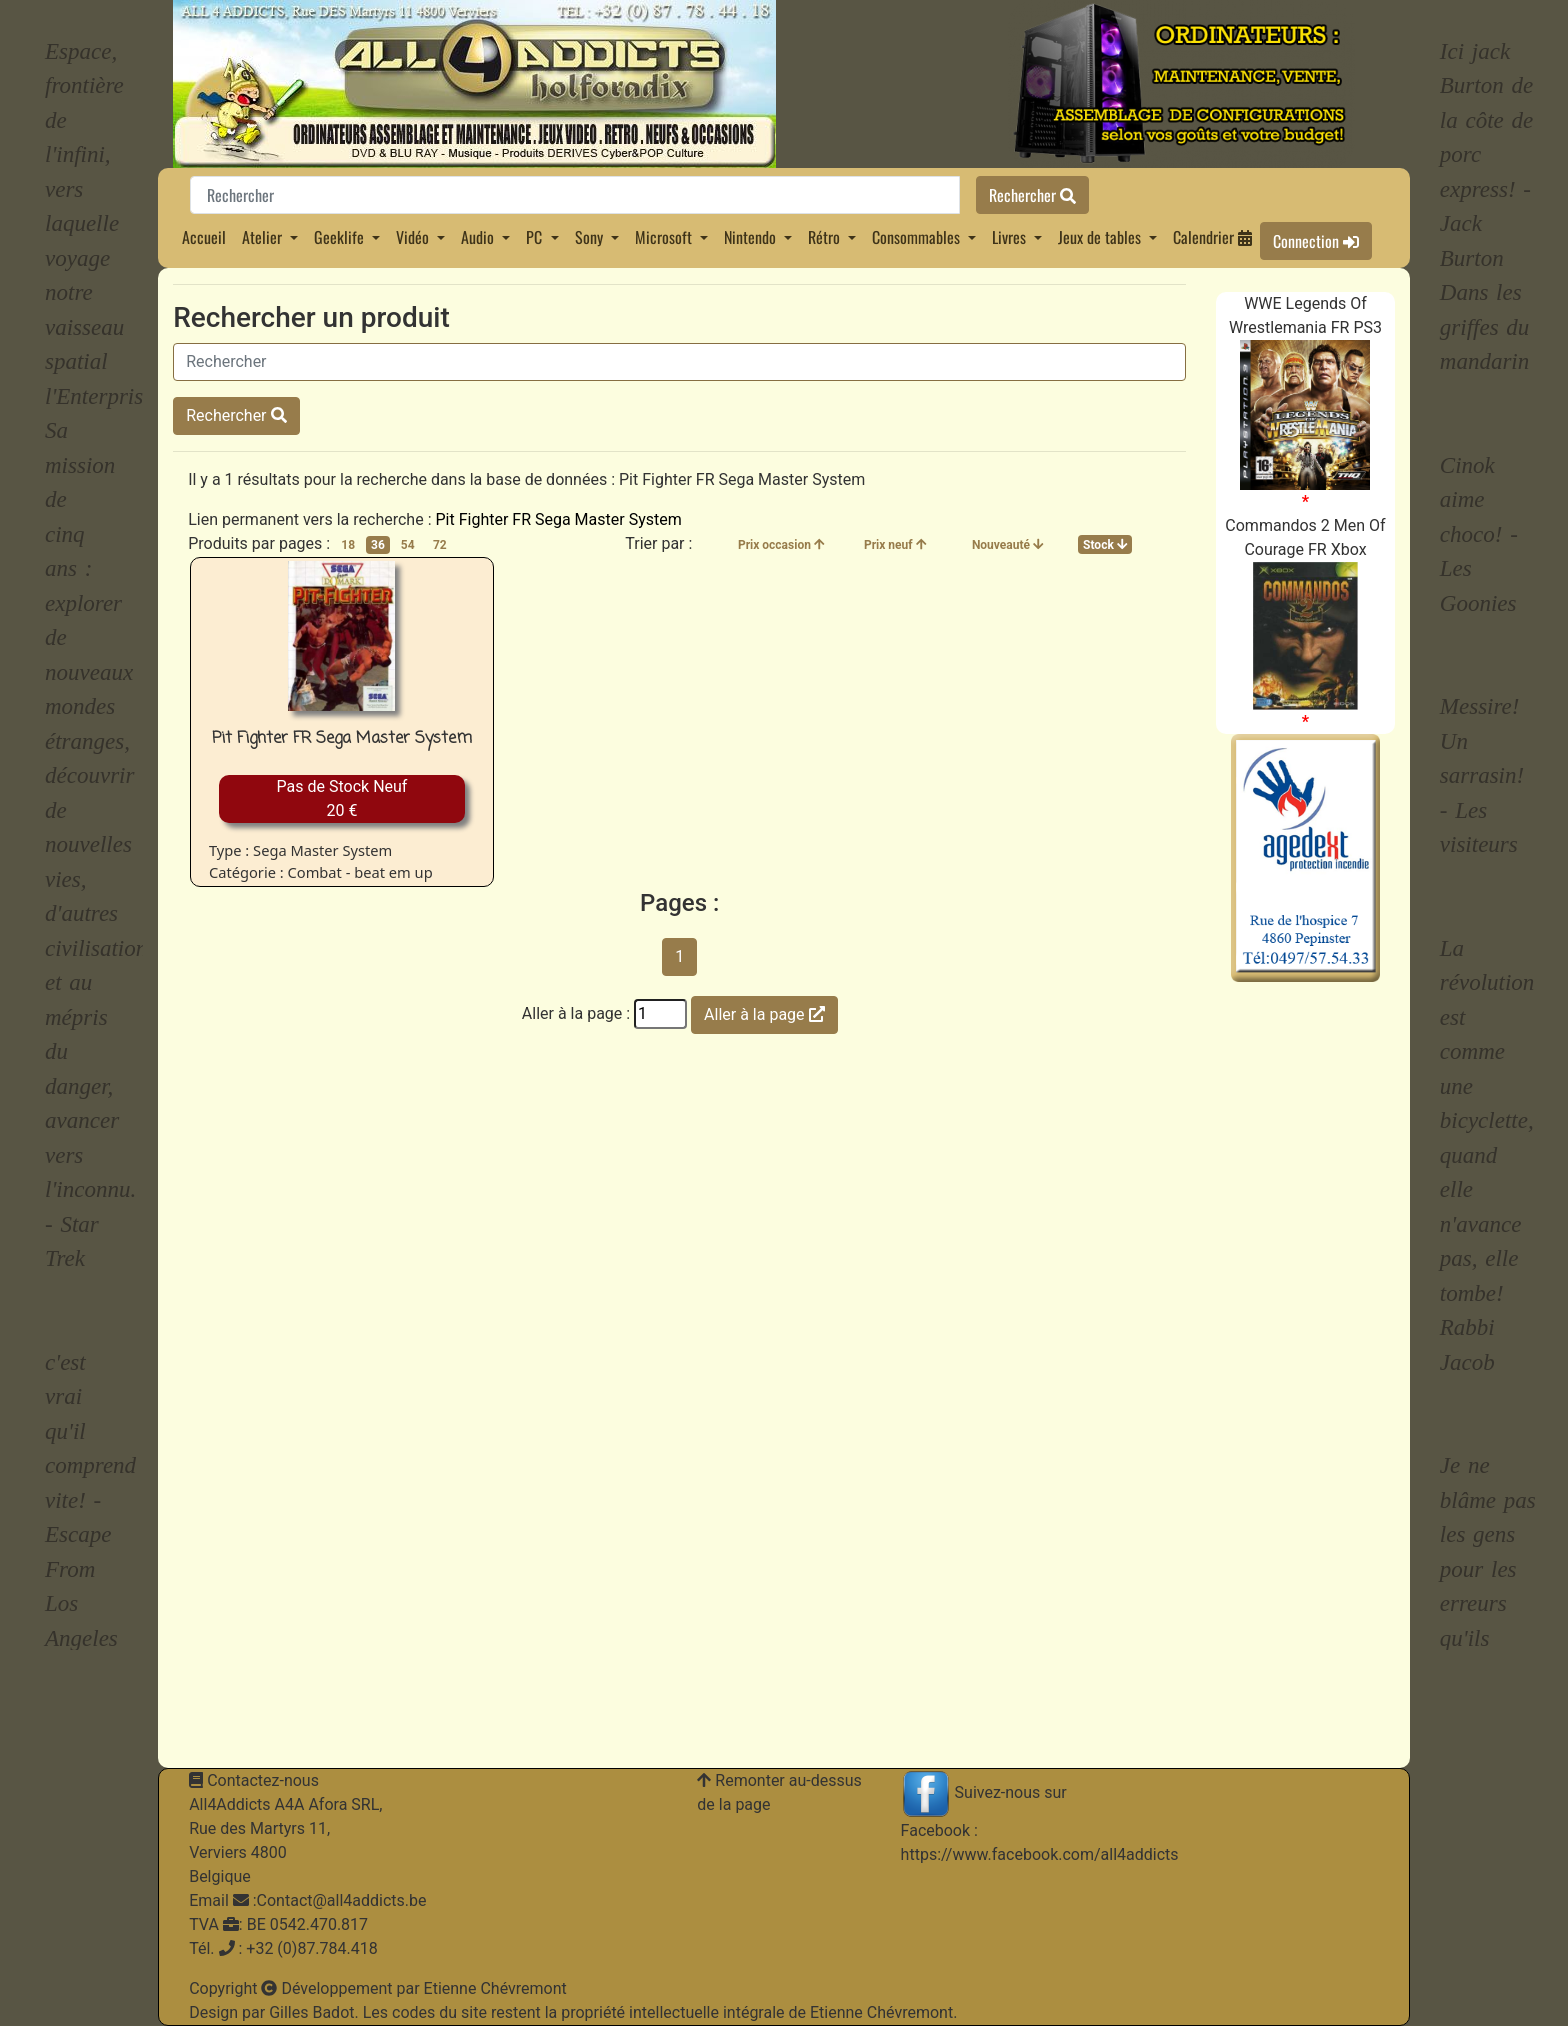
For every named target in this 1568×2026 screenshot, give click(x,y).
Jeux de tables (1101, 237)
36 (378, 545)
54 (408, 545)
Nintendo (752, 237)
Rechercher (1032, 195)
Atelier (264, 237)
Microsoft (665, 237)
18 (348, 545)
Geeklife (341, 237)
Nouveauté (1008, 545)
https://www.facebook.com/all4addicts (1040, 1854)
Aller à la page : (576, 1013)
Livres (1011, 237)
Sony (591, 237)
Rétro (826, 237)
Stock (1105, 545)
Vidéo (414, 237)
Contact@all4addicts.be (342, 1900)
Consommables (918, 237)
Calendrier (1212, 237)
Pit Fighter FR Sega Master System (558, 519)
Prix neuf (895, 545)
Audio (479, 237)
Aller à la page (764, 1014)
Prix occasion (781, 545)
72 (440, 545)
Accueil (204, 237)
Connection (1316, 241)
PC (536, 237)
